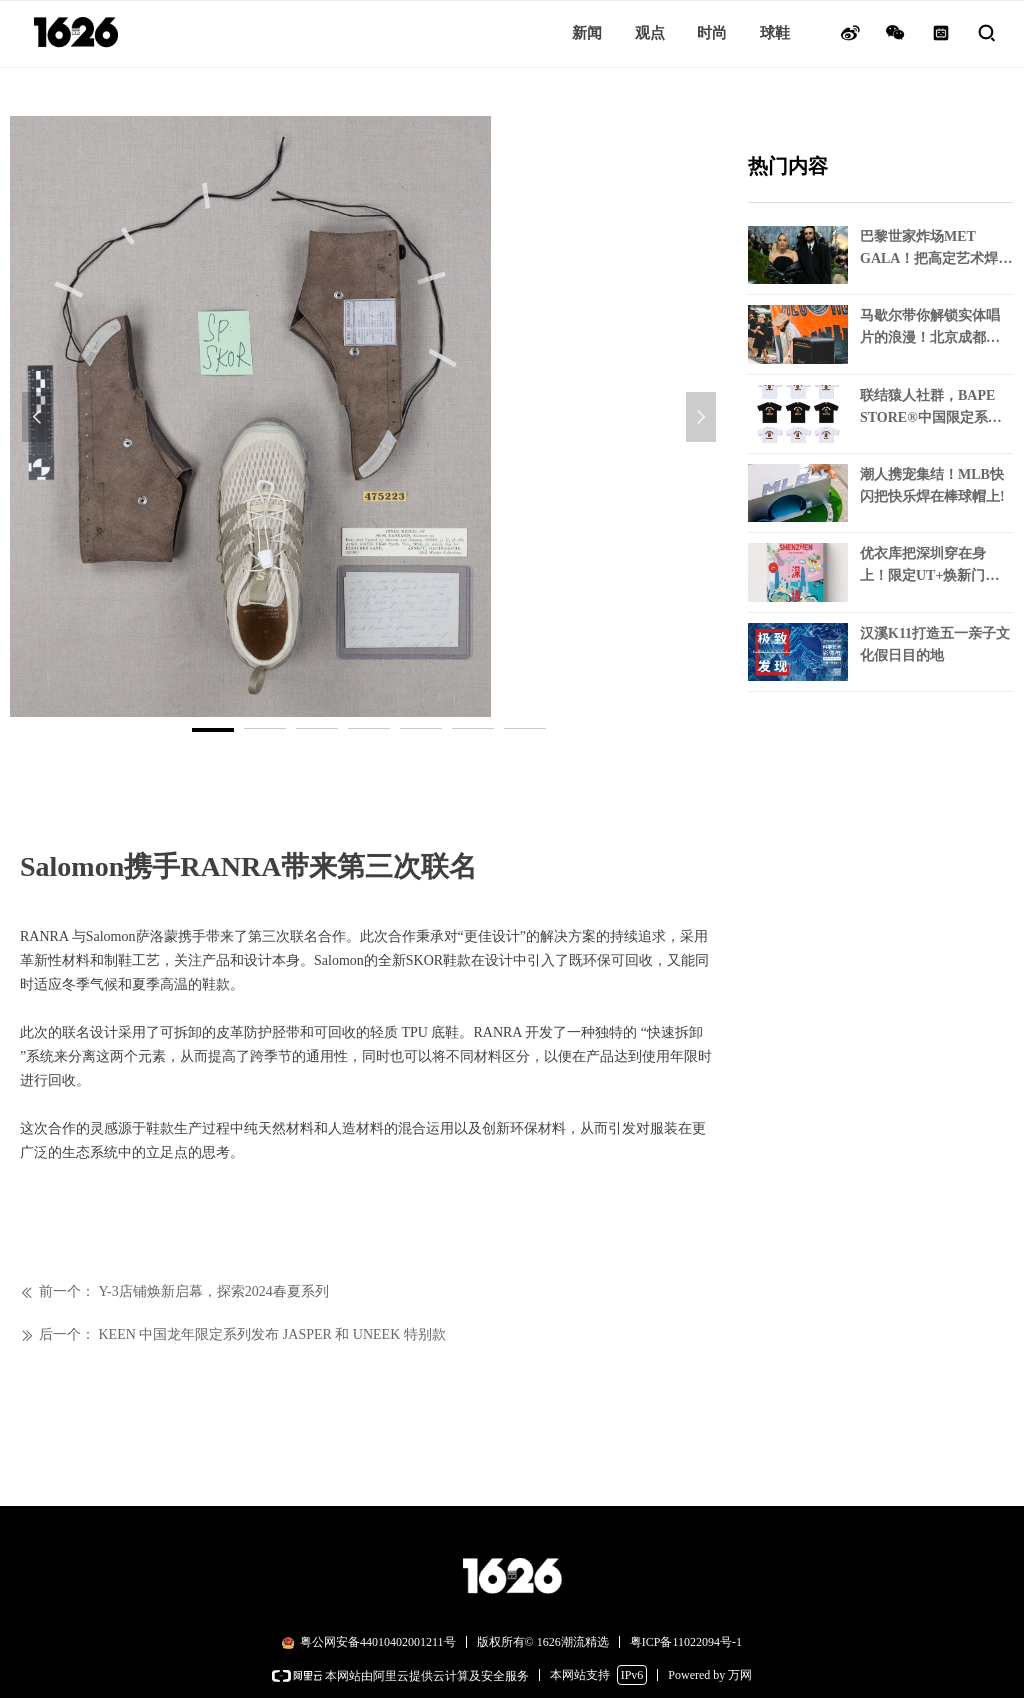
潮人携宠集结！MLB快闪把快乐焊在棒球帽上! (932, 485)
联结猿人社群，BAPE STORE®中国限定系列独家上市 (931, 408)
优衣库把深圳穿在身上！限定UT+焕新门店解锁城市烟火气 (929, 566)
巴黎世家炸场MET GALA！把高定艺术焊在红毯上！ (936, 249)
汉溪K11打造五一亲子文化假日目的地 (935, 644)
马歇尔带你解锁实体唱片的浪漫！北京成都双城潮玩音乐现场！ (930, 328)
